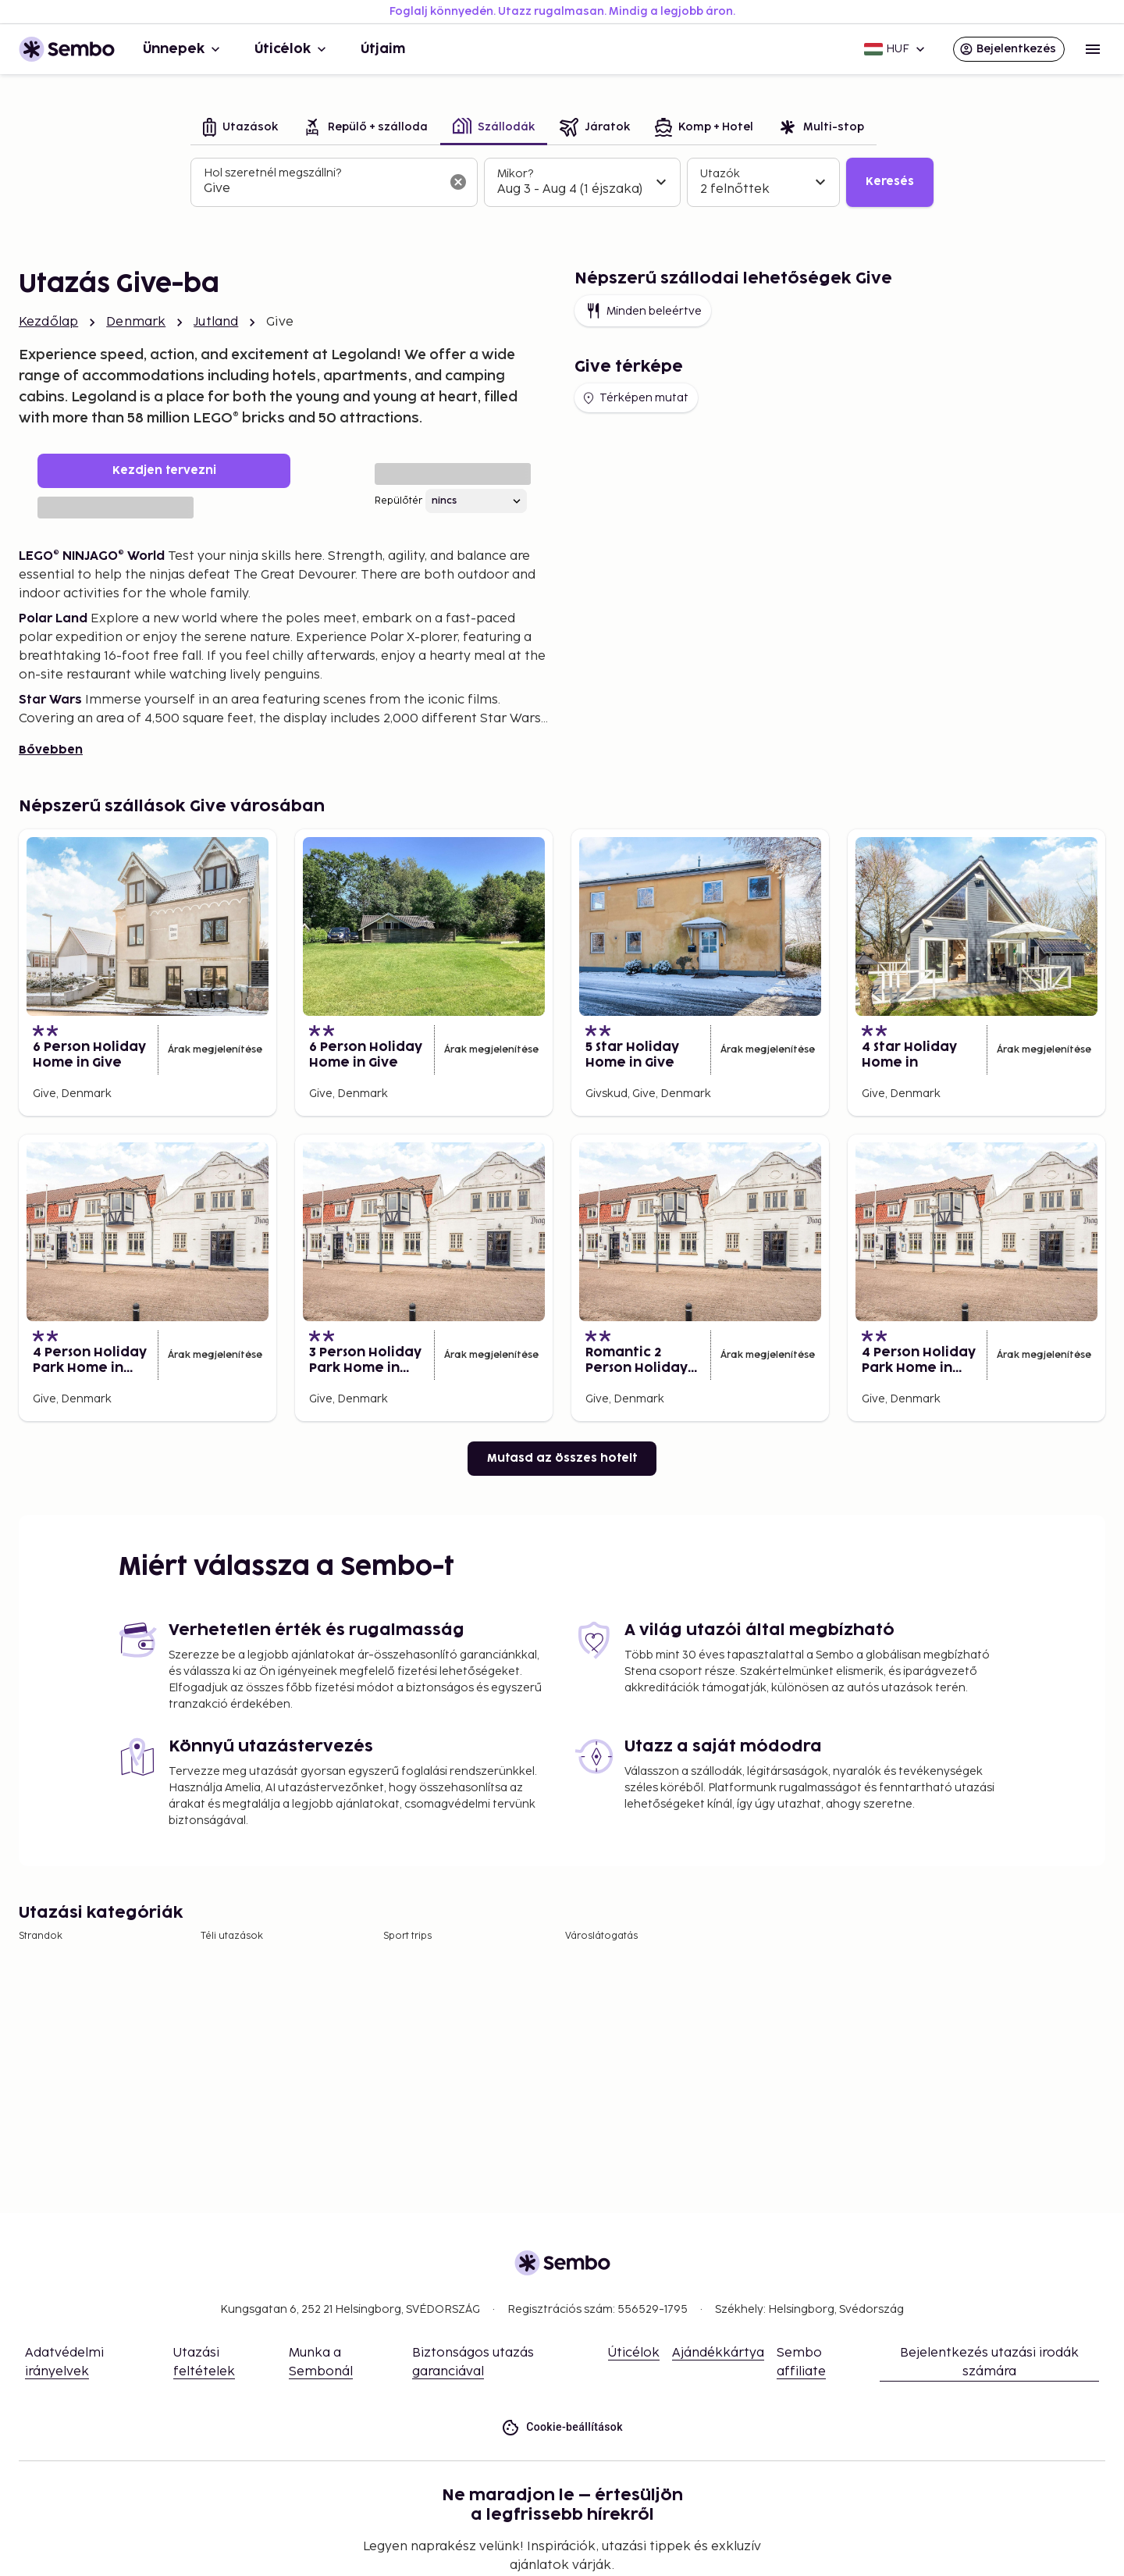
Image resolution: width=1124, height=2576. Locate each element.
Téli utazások (232, 1936)
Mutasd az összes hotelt (562, 1458)
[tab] (240, 128)
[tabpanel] (562, 183)
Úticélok (291, 49)
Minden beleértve (643, 310)
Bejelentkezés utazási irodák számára (989, 2362)
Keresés (890, 181)
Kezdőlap (48, 322)
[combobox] (321, 189)
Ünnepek (183, 49)
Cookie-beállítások (562, 2427)
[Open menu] (1092, 49)
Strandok (40, 1936)
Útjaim (383, 49)
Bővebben (51, 750)
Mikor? (515, 173)
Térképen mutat (634, 398)
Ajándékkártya (718, 2353)
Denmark (135, 322)
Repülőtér (398, 501)
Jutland (216, 322)
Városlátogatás (601, 1936)
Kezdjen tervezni (164, 470)
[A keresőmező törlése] (458, 182)
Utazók (720, 173)
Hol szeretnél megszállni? (272, 173)
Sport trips (407, 1936)
